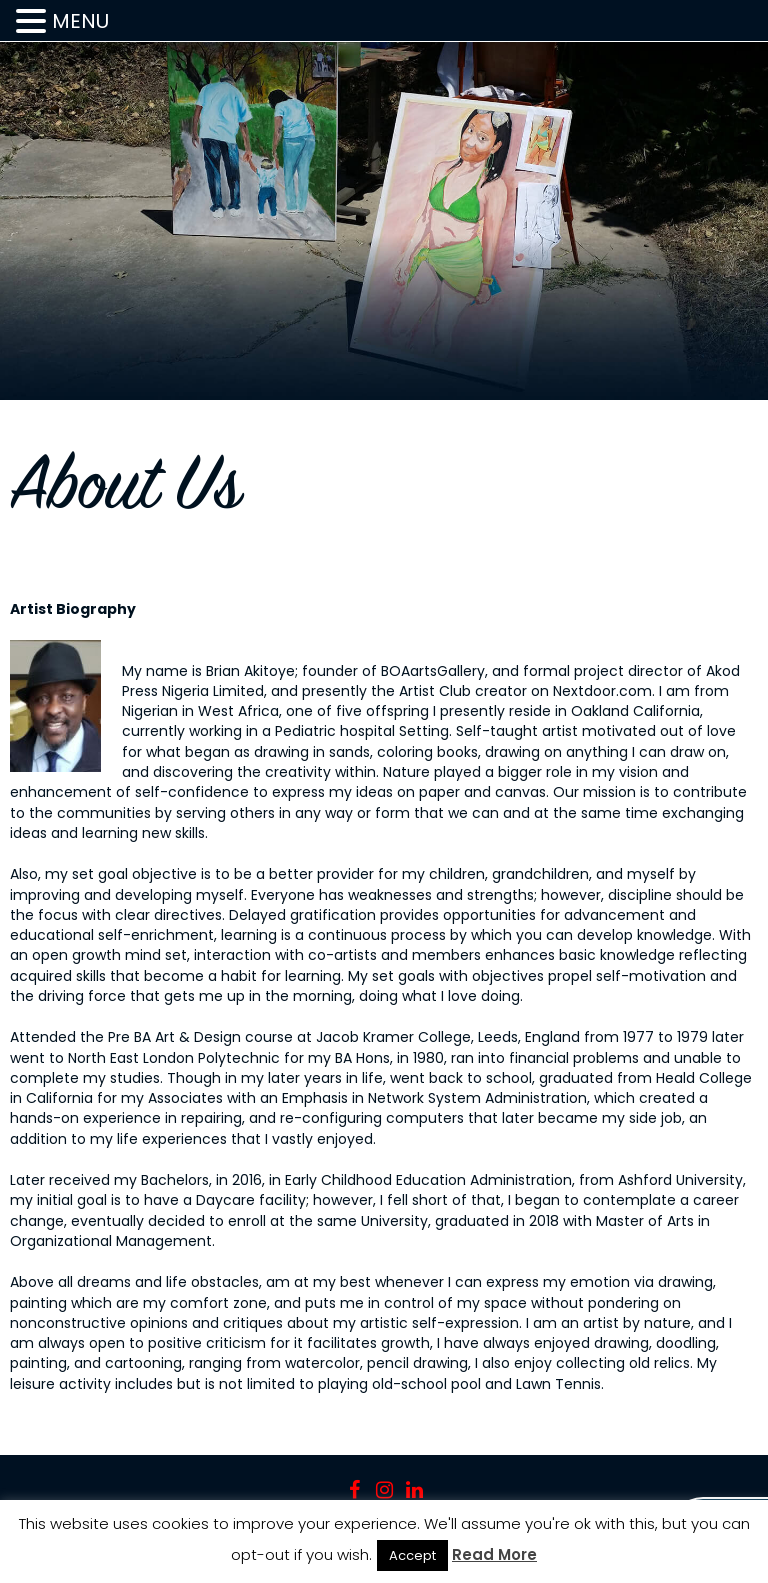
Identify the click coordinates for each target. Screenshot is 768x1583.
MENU (80, 21)
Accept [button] (412, 1555)
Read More (494, 1554)
